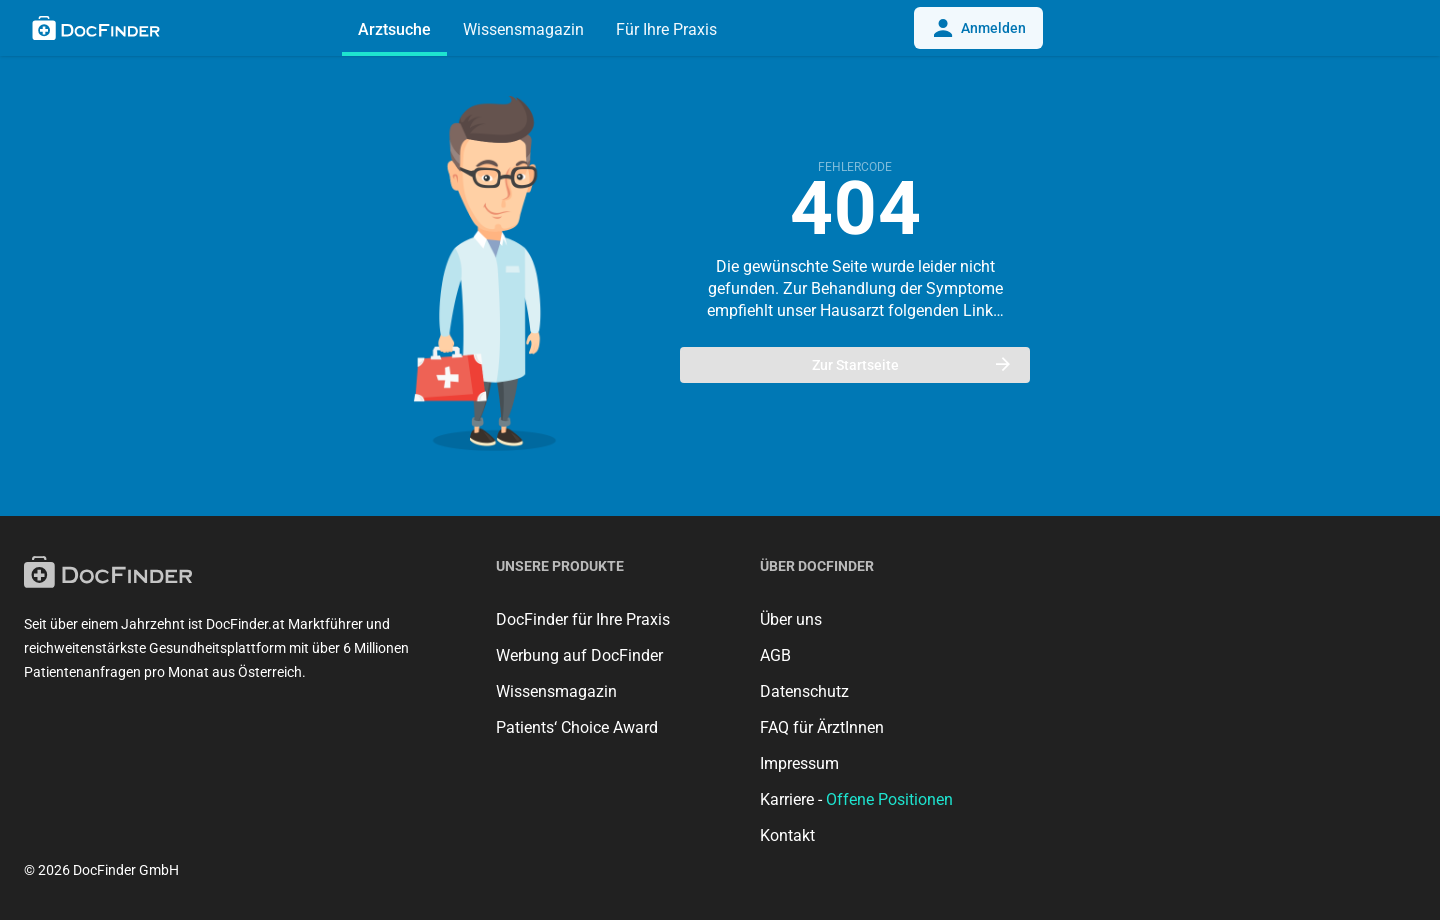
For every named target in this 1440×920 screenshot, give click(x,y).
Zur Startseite (911, 365)
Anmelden (978, 28)
